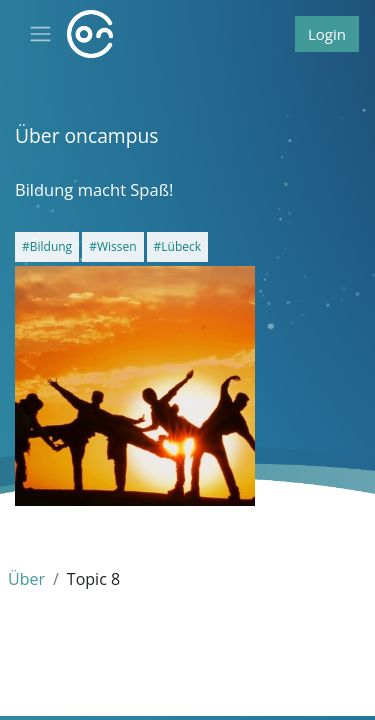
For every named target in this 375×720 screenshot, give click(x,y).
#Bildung (47, 246)
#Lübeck (178, 246)
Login (327, 34)
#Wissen (112, 246)
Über (26, 579)
